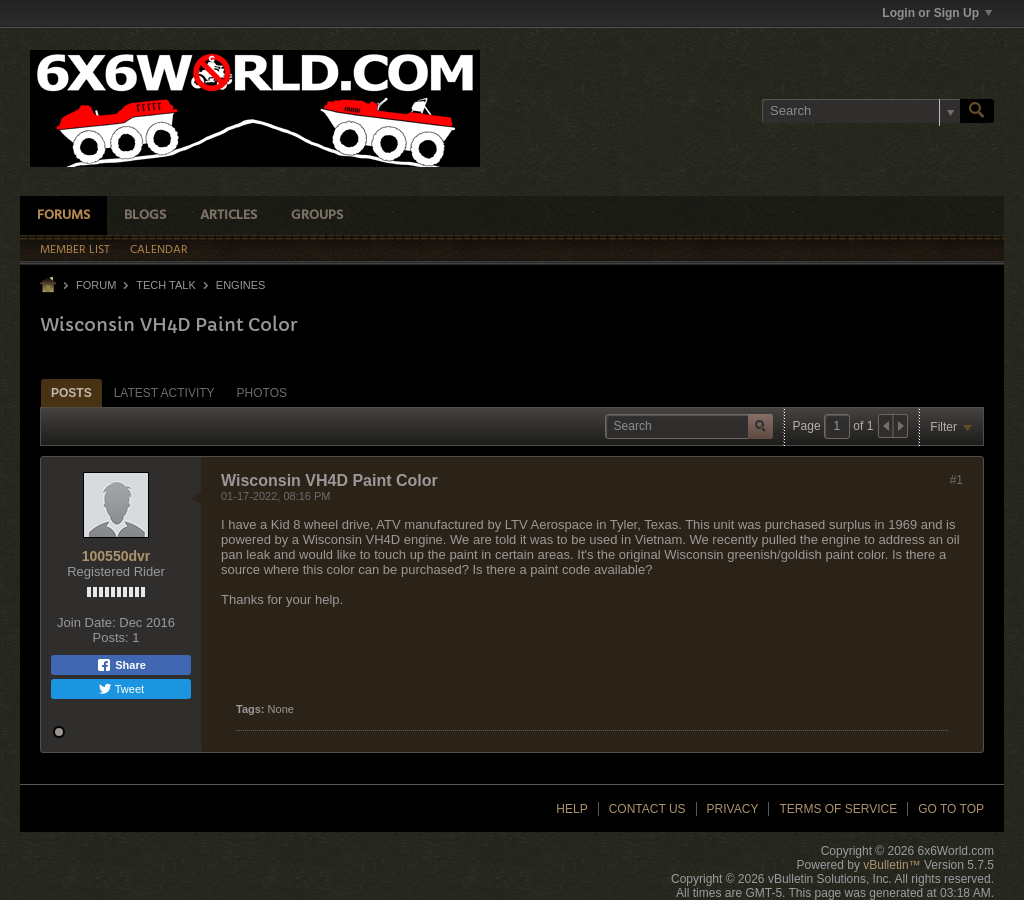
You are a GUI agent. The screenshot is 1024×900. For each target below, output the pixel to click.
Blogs (145, 215)
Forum (96, 285)
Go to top (951, 809)
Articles (228, 215)
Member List (75, 250)
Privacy (733, 809)
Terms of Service (838, 809)
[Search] (861, 111)
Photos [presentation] (262, 393)
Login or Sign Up (937, 13)
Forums (63, 215)
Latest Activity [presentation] (164, 393)
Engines (241, 285)
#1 (956, 480)
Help (571, 809)
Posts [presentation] (71, 393)
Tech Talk (166, 285)
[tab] (71, 392)
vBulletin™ (891, 865)
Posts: (111, 637)
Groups (317, 215)
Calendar (159, 250)
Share (121, 665)
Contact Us (647, 809)
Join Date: (86, 622)
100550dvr (116, 556)
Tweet (121, 689)
